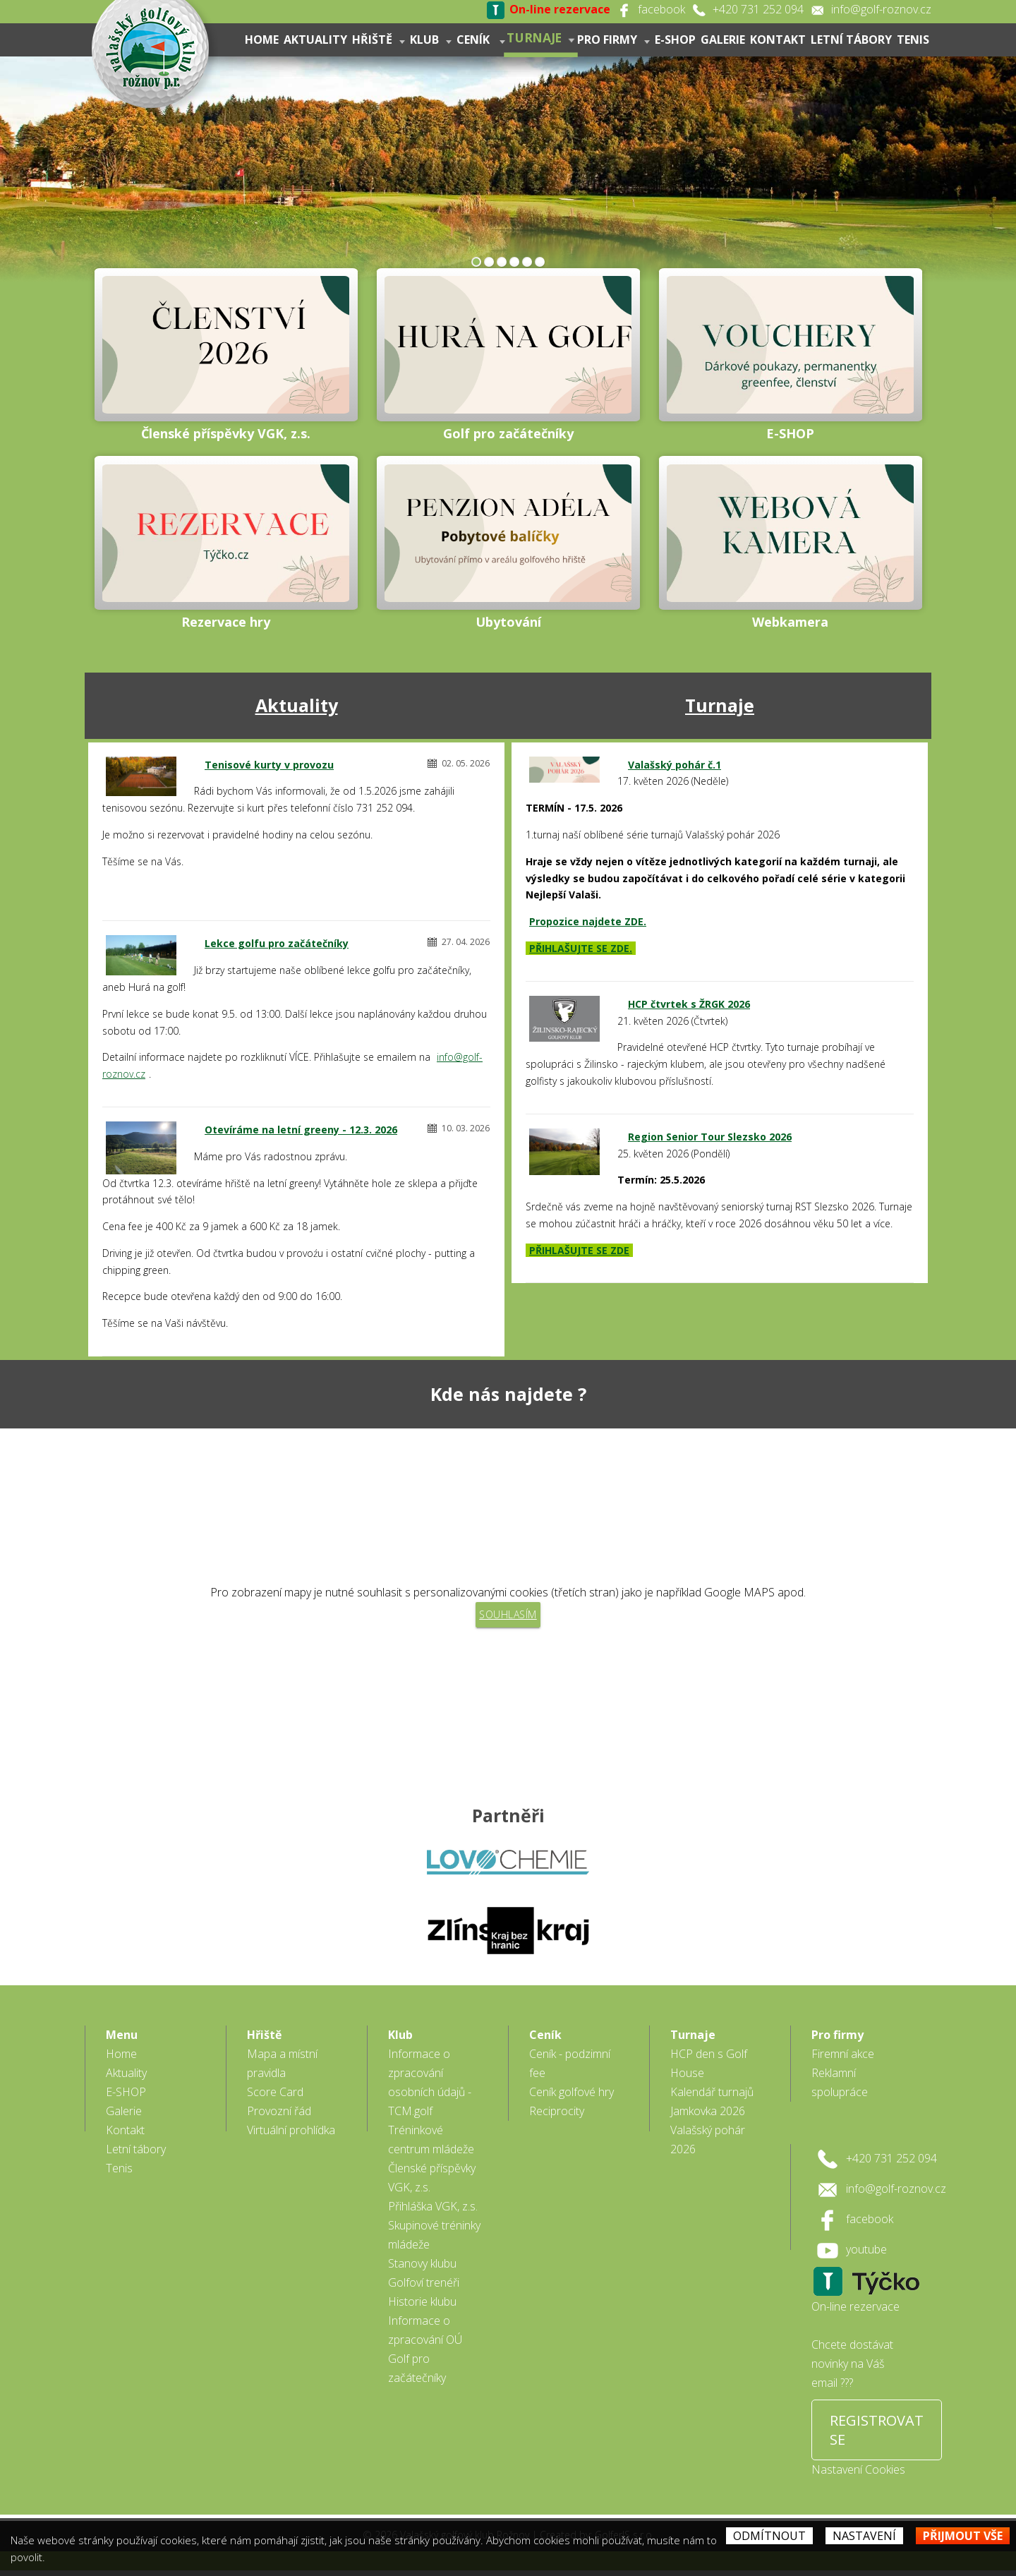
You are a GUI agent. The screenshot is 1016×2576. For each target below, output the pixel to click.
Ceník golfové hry (571, 2097)
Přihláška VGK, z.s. (433, 2212)
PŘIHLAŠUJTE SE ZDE (579, 1250)
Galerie (723, 39)
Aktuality (315, 39)
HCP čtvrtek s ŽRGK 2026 (689, 1004)
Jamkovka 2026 (707, 2116)
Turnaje (541, 37)
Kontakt (778, 39)
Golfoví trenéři (423, 2288)
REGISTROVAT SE (877, 2435)
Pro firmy (613, 39)
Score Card (275, 2097)
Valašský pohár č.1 (674, 764)
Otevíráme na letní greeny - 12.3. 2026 (301, 1129)
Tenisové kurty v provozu (269, 764)
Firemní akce (842, 2059)
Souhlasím (508, 1614)
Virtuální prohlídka (291, 2135)
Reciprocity (556, 2116)
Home (262, 39)
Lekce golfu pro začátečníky (277, 943)
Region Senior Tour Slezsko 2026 (710, 1136)
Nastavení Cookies (858, 2475)
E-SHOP (675, 39)
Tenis (913, 39)
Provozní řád (279, 2116)
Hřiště (378, 39)
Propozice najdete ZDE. (587, 921)
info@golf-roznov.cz (881, 9)
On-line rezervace (855, 2312)
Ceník (480, 39)
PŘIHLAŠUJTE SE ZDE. (580, 948)
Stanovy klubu (422, 2269)
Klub (431, 39)
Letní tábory (851, 39)
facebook (661, 9)
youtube (866, 2255)
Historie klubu (422, 2307)
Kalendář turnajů (712, 2097)
